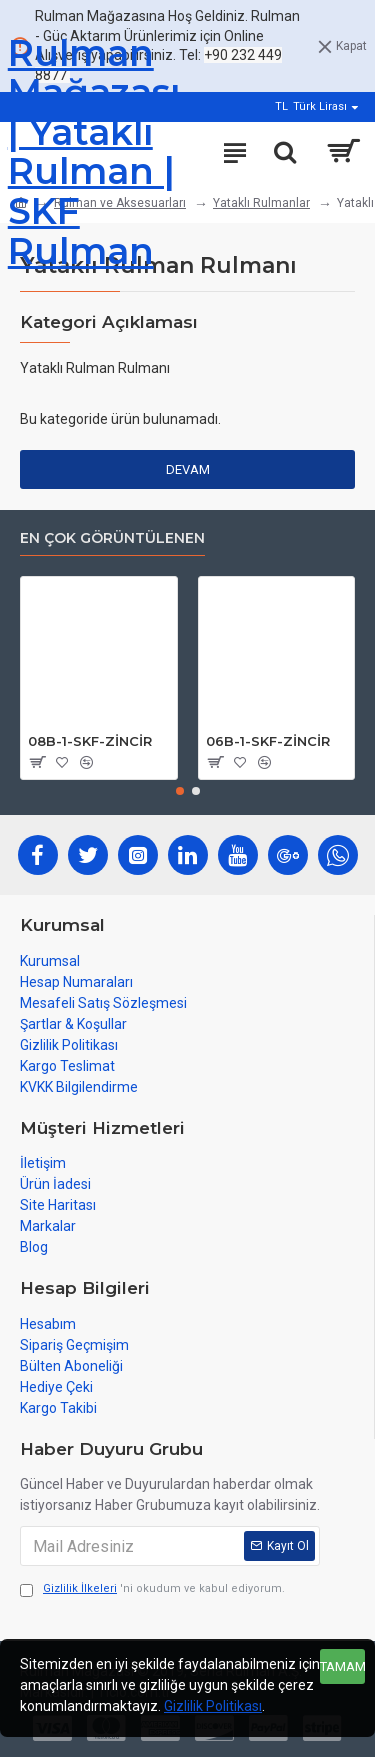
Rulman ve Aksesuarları (120, 203)
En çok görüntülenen (112, 538)
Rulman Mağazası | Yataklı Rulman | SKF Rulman (94, 152)
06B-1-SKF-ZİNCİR (268, 742)
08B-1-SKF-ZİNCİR (90, 742)
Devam (188, 469)
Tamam (342, 1666)
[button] (180, 791)
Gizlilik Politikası (213, 1706)
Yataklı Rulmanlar (261, 203)
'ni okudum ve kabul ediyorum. (152, 1589)
